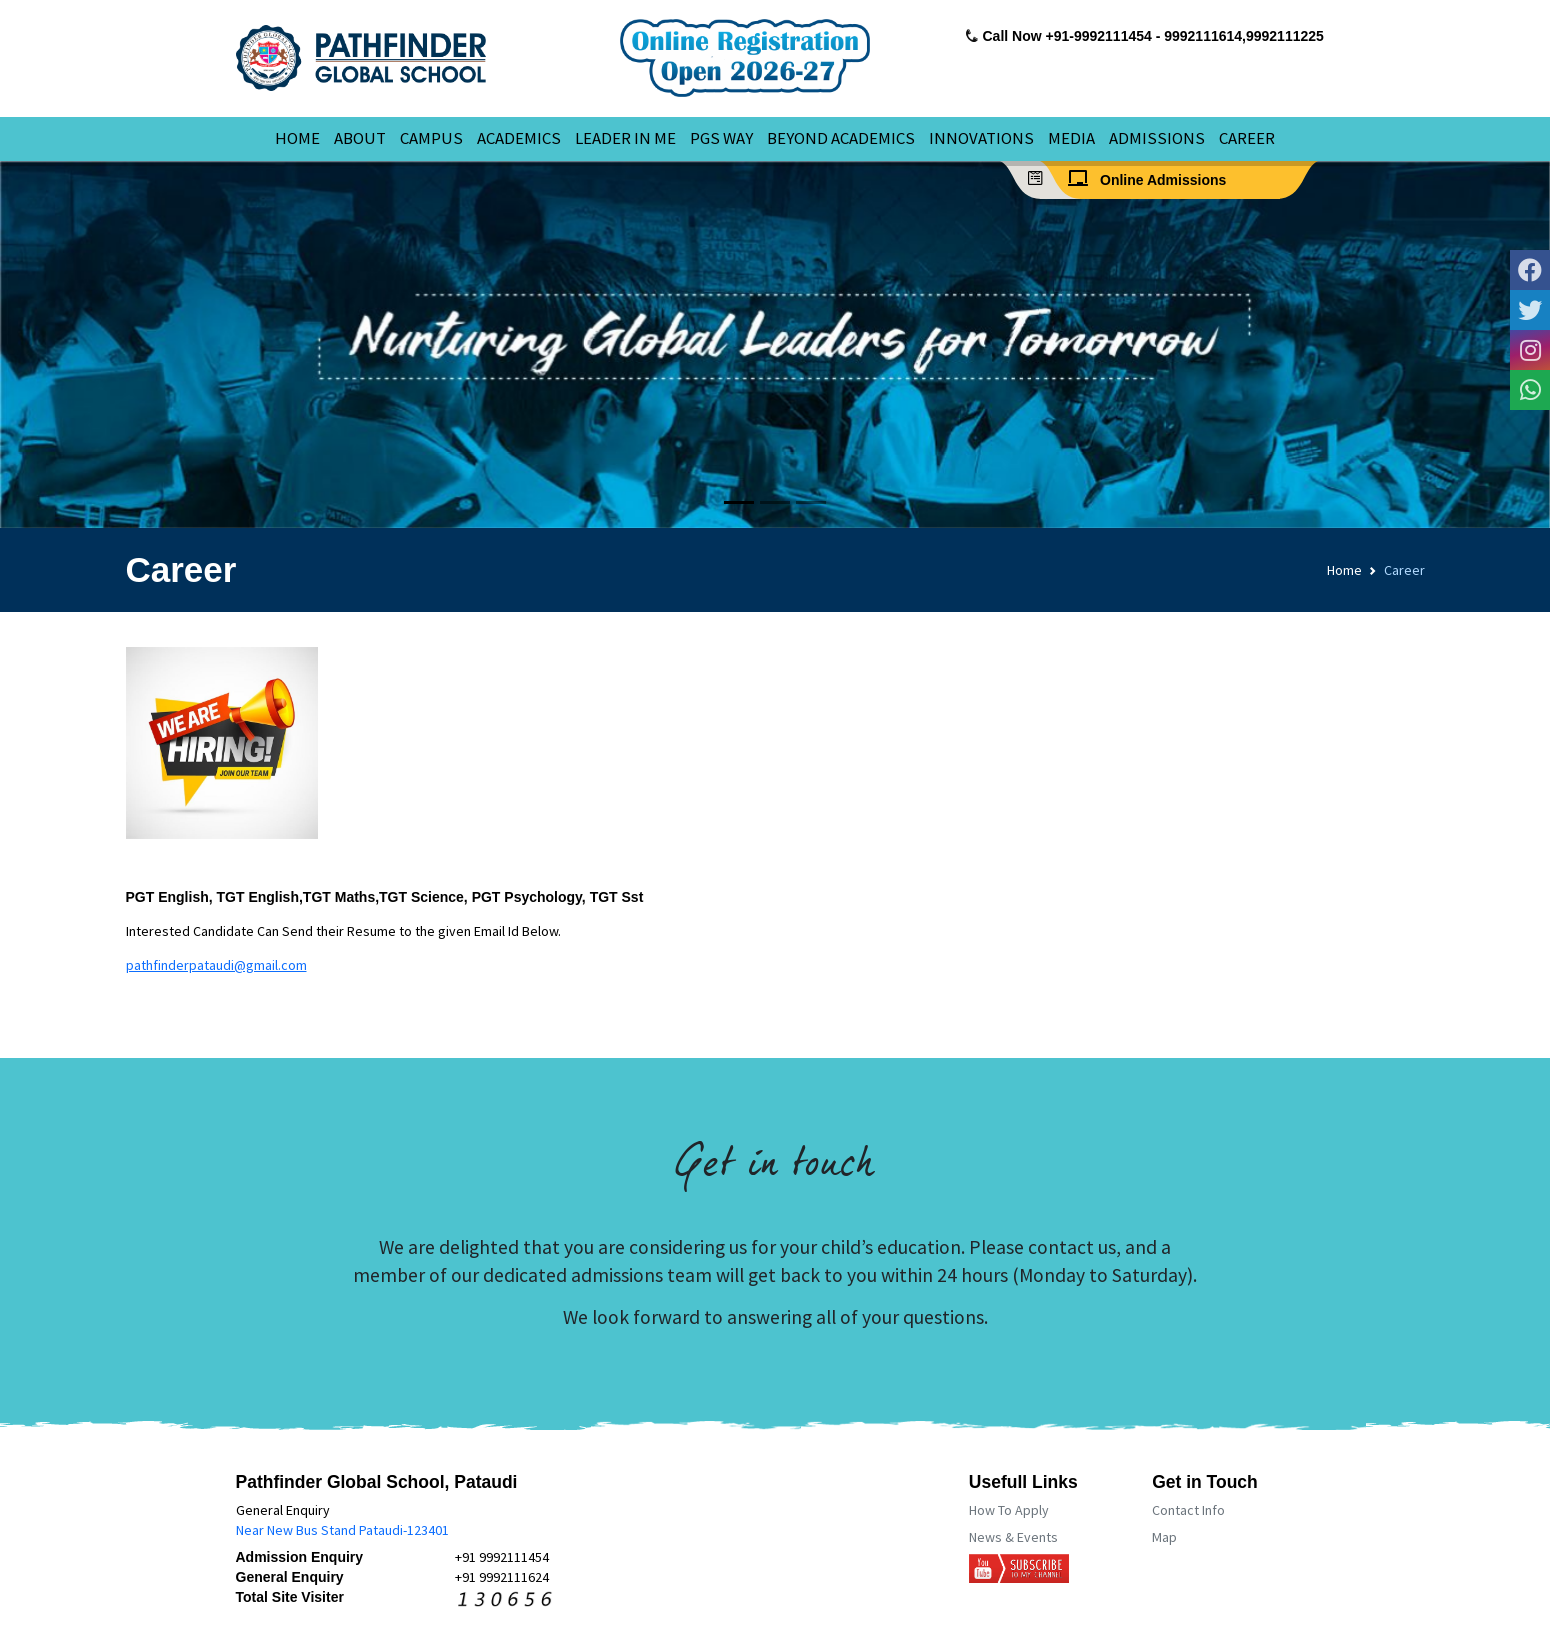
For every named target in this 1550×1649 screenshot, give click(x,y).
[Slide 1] (739, 502)
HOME (297, 138)
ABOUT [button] (360, 138)
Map (1164, 1537)
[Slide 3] (811, 502)
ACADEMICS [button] (519, 138)
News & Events (1013, 1537)
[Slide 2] (775, 502)
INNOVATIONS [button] (981, 138)
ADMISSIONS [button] (1157, 138)
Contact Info (1188, 1510)
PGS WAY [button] (721, 138)
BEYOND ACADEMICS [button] (841, 138)
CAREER (1247, 138)
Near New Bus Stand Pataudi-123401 (342, 1530)
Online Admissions (1153, 179)
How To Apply (1009, 1510)
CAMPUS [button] (431, 138)
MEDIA (1071, 138)
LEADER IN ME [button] (625, 138)
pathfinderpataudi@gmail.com (216, 965)
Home (1344, 570)
